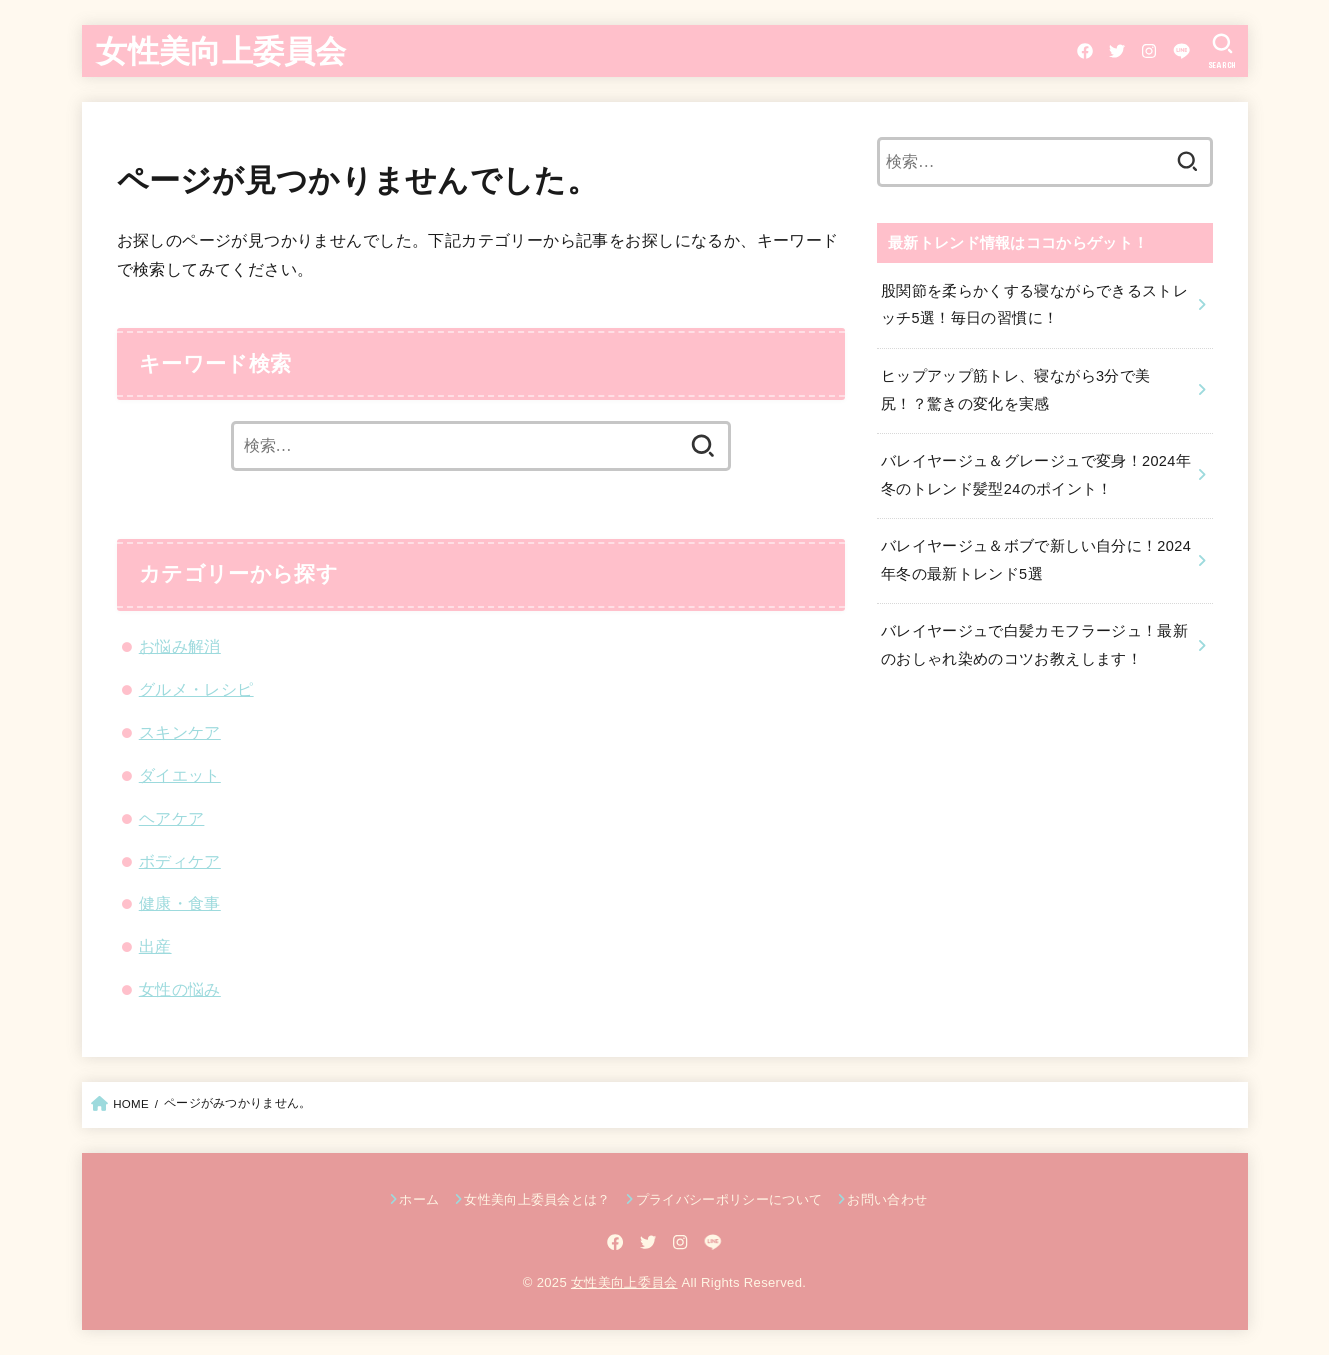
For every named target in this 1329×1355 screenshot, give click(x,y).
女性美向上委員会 (221, 49)
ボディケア (180, 861)
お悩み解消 (180, 646)
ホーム (419, 1199)
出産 (155, 946)
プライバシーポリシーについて (729, 1199)
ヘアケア (172, 818)
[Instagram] (1149, 51)
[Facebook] (1085, 51)
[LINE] (1181, 51)
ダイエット (180, 775)
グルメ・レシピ (196, 689)
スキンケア (180, 732)
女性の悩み (180, 989)
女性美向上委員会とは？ (537, 1199)
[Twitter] (1117, 51)
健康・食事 (180, 903)
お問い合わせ (887, 1199)
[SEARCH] (1222, 51)
